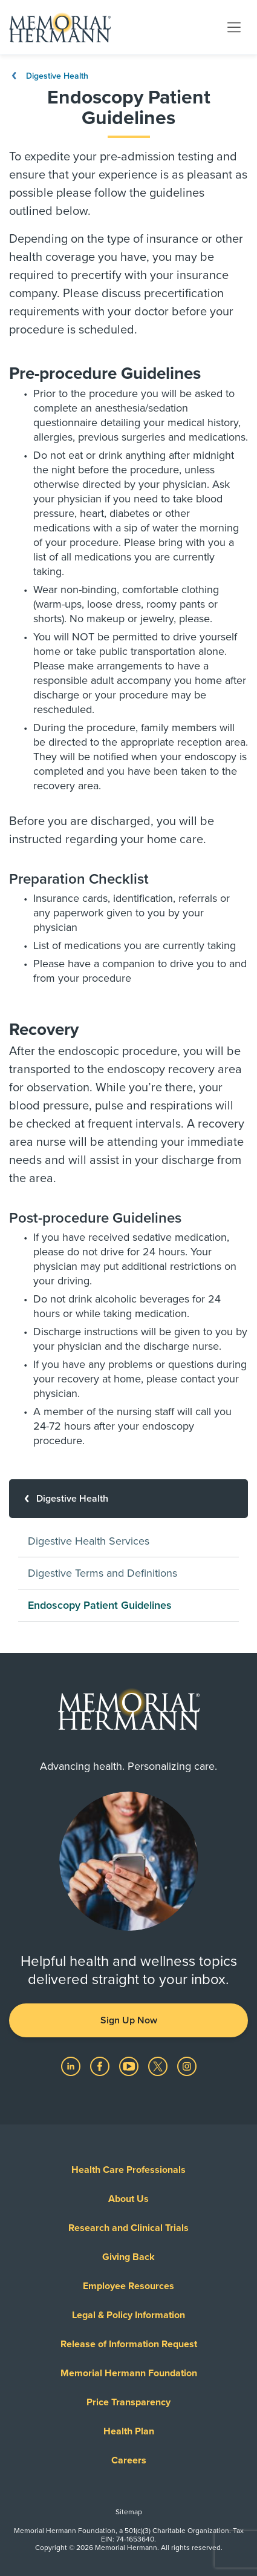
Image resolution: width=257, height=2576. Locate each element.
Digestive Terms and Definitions (102, 1573)
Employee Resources (128, 2286)
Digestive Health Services (88, 1541)
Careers (128, 2460)
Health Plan (128, 2431)
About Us (128, 2199)
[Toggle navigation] (234, 27)
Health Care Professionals (128, 2170)
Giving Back (128, 2257)
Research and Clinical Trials (128, 2228)
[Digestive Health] (128, 1498)
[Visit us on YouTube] (130, 2066)
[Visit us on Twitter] (159, 2066)
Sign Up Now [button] (128, 2020)
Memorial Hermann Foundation (128, 2373)
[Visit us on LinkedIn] (72, 2066)
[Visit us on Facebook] (101, 2066)
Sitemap (128, 2512)
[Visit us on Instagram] (187, 2066)
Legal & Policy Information (128, 2315)
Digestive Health (48, 76)
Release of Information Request (128, 2344)
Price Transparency (128, 2402)
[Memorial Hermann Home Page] (60, 27)
